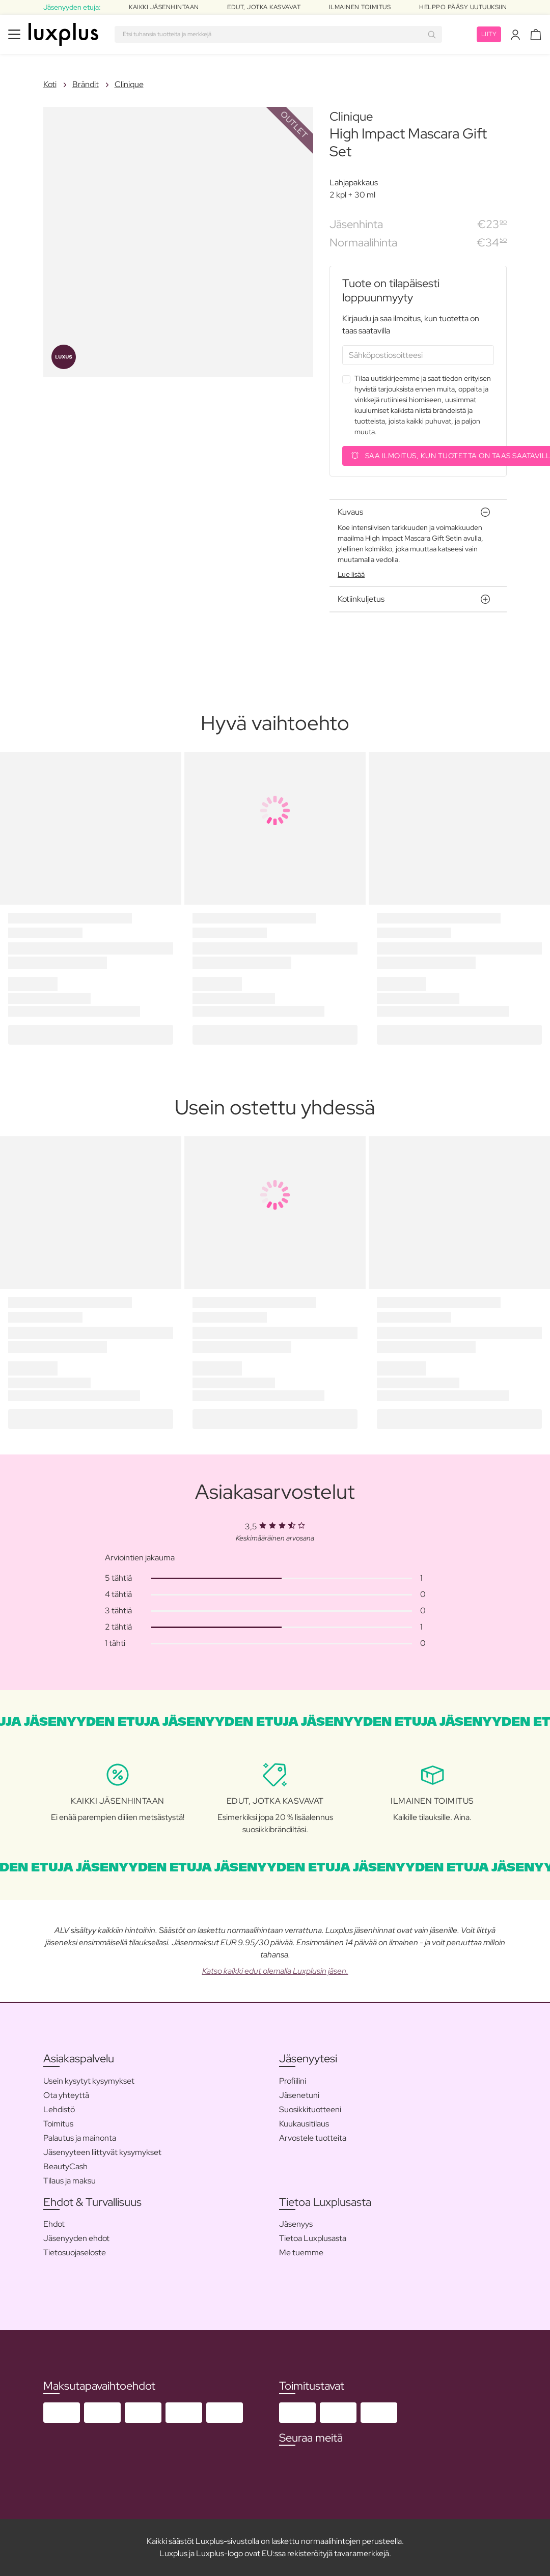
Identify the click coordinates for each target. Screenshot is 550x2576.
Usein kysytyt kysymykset (88, 2081)
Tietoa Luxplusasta (312, 2238)
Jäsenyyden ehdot (76, 2238)
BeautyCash (65, 2166)
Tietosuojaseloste (74, 2252)
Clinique (129, 84)
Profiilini (292, 2081)
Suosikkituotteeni (310, 2109)
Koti (50, 84)
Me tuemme (301, 2252)
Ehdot (54, 2224)
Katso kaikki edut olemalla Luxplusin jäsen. (275, 1971)
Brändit (85, 84)
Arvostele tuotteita (312, 2138)
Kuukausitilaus (304, 2123)
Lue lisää (351, 574)
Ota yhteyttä (66, 2095)
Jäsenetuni (299, 2095)
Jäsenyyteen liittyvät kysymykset (102, 2152)
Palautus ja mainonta (79, 2138)
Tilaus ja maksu (69, 2180)
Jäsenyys (296, 2224)
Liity (489, 34)
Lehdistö (59, 2109)
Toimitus (58, 2123)
